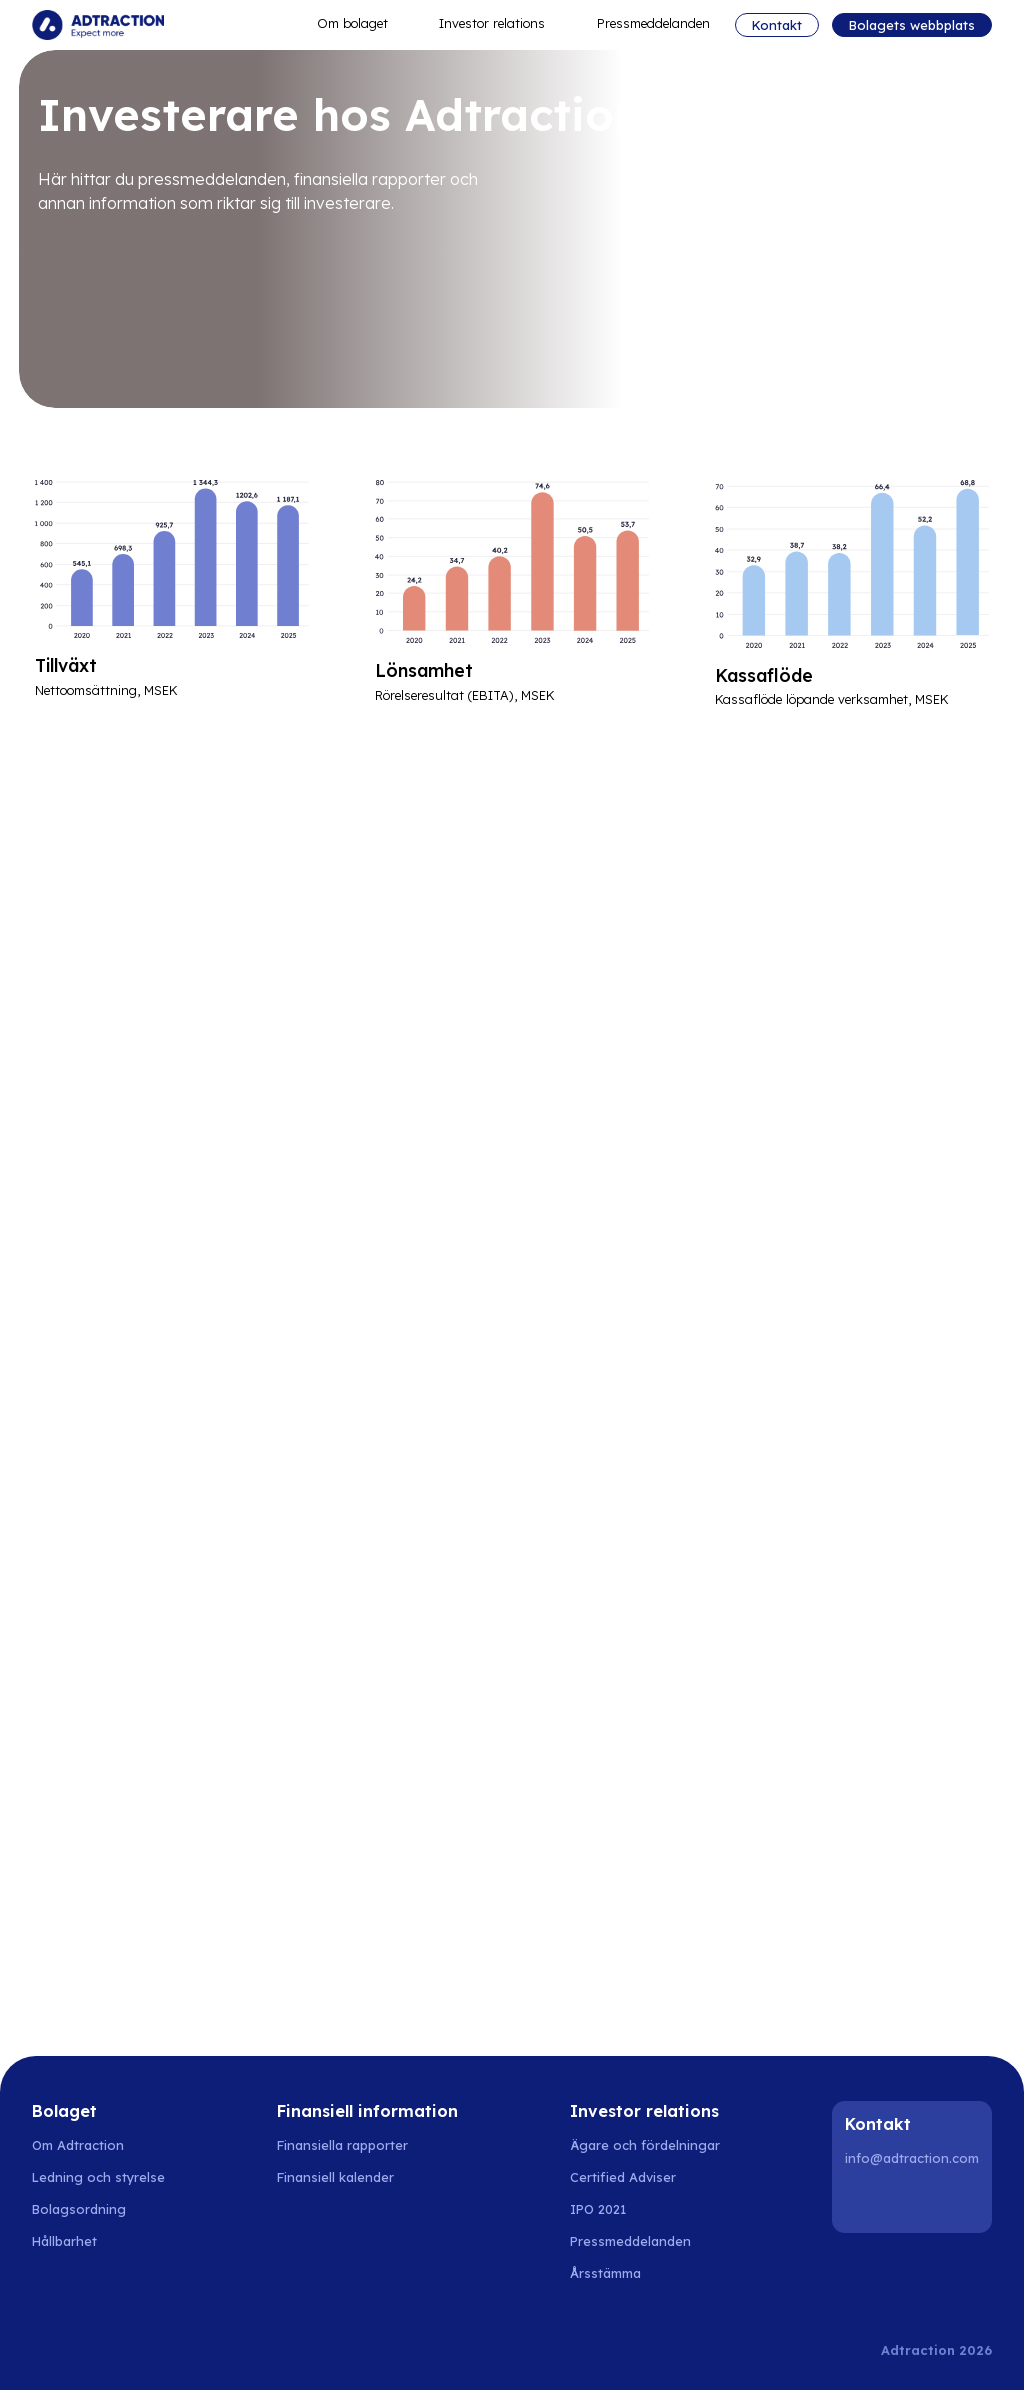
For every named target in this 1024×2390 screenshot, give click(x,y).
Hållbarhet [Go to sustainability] (64, 2241)
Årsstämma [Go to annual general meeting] (605, 2273)
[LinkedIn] (864, 2201)
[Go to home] (98, 25)
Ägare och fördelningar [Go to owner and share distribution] (645, 2145)
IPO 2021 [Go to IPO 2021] (598, 2209)
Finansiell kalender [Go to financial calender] (335, 2177)
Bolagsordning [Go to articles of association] (79, 2209)
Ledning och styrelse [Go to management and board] (98, 2177)
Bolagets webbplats (912, 25)
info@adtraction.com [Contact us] (912, 2158)
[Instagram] (915, 2201)
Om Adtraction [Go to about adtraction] (78, 2145)
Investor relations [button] (501, 24)
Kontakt (777, 25)
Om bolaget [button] (362, 24)
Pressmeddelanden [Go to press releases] (630, 2241)
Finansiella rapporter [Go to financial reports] (342, 2145)
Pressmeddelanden (653, 23)
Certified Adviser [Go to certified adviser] (623, 2177)
